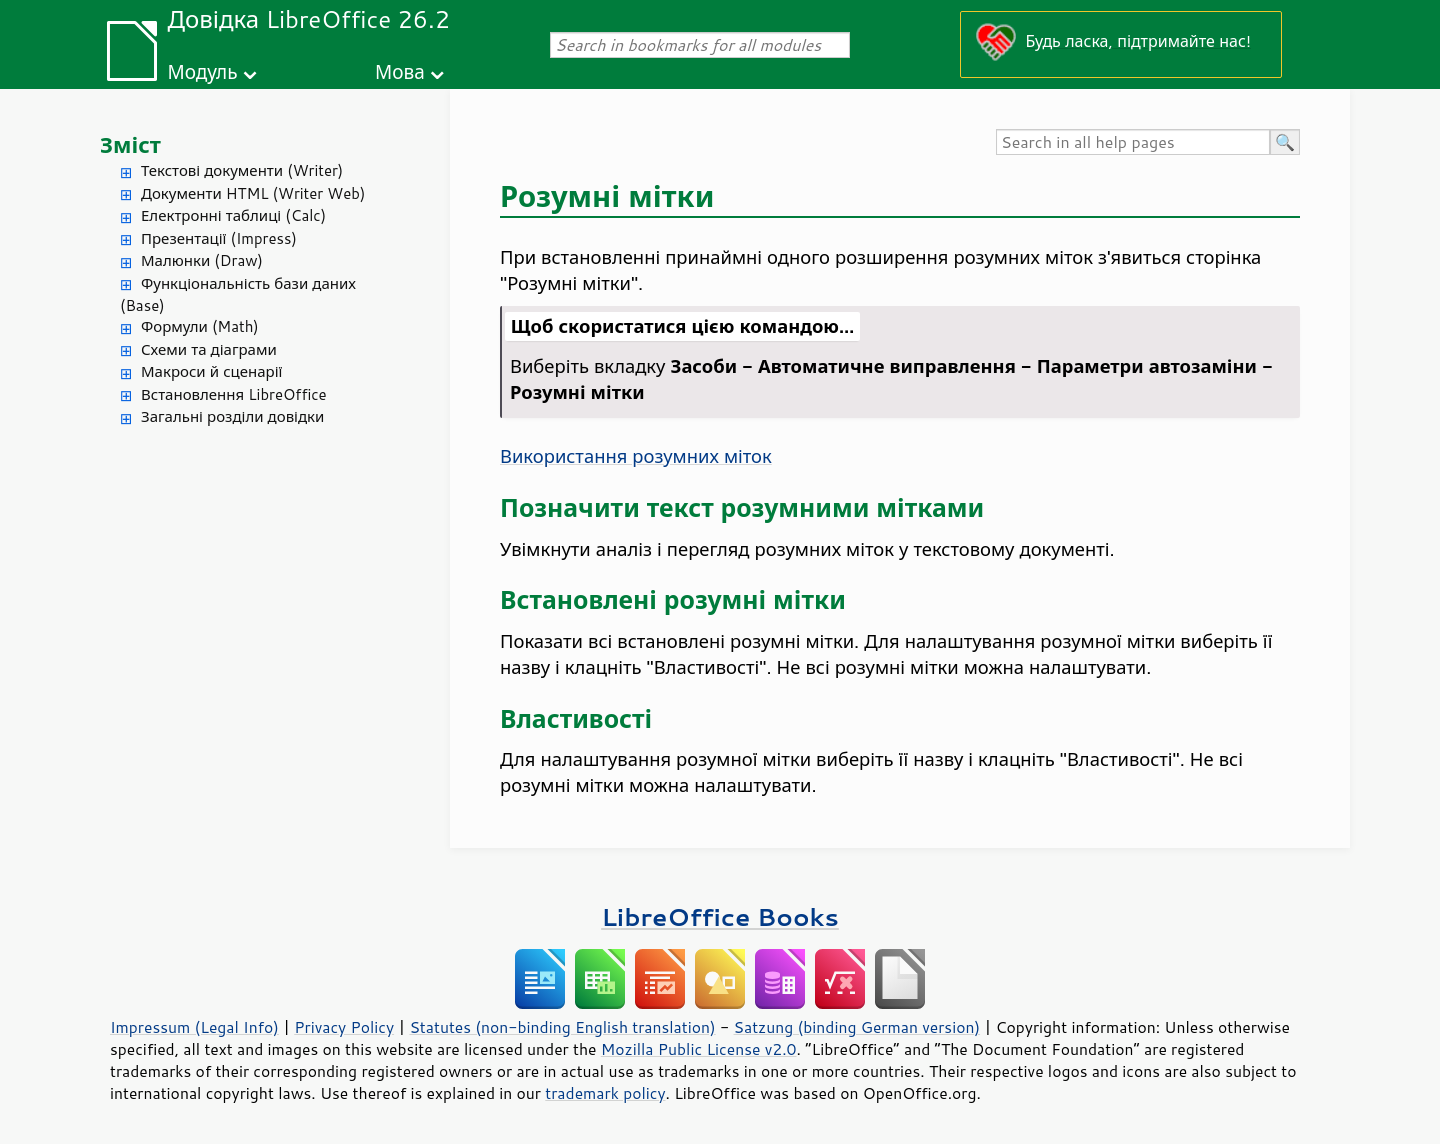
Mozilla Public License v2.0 (699, 1049)
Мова (400, 71)
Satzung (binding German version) (857, 1027)
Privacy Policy (344, 1027)
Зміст (130, 144)
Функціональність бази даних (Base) (238, 295)
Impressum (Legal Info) (194, 1027)
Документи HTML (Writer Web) (253, 193)
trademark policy (605, 1093)
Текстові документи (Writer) (242, 170)
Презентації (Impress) (219, 238)
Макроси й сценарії (211, 371)
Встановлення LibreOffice (234, 394)
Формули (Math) (200, 326)
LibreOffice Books (720, 916)
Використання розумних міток (636, 456)
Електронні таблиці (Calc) (233, 215)
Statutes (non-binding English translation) (562, 1027)
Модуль (202, 71)
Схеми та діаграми (209, 349)
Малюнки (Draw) (202, 260)
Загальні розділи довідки (232, 416)
